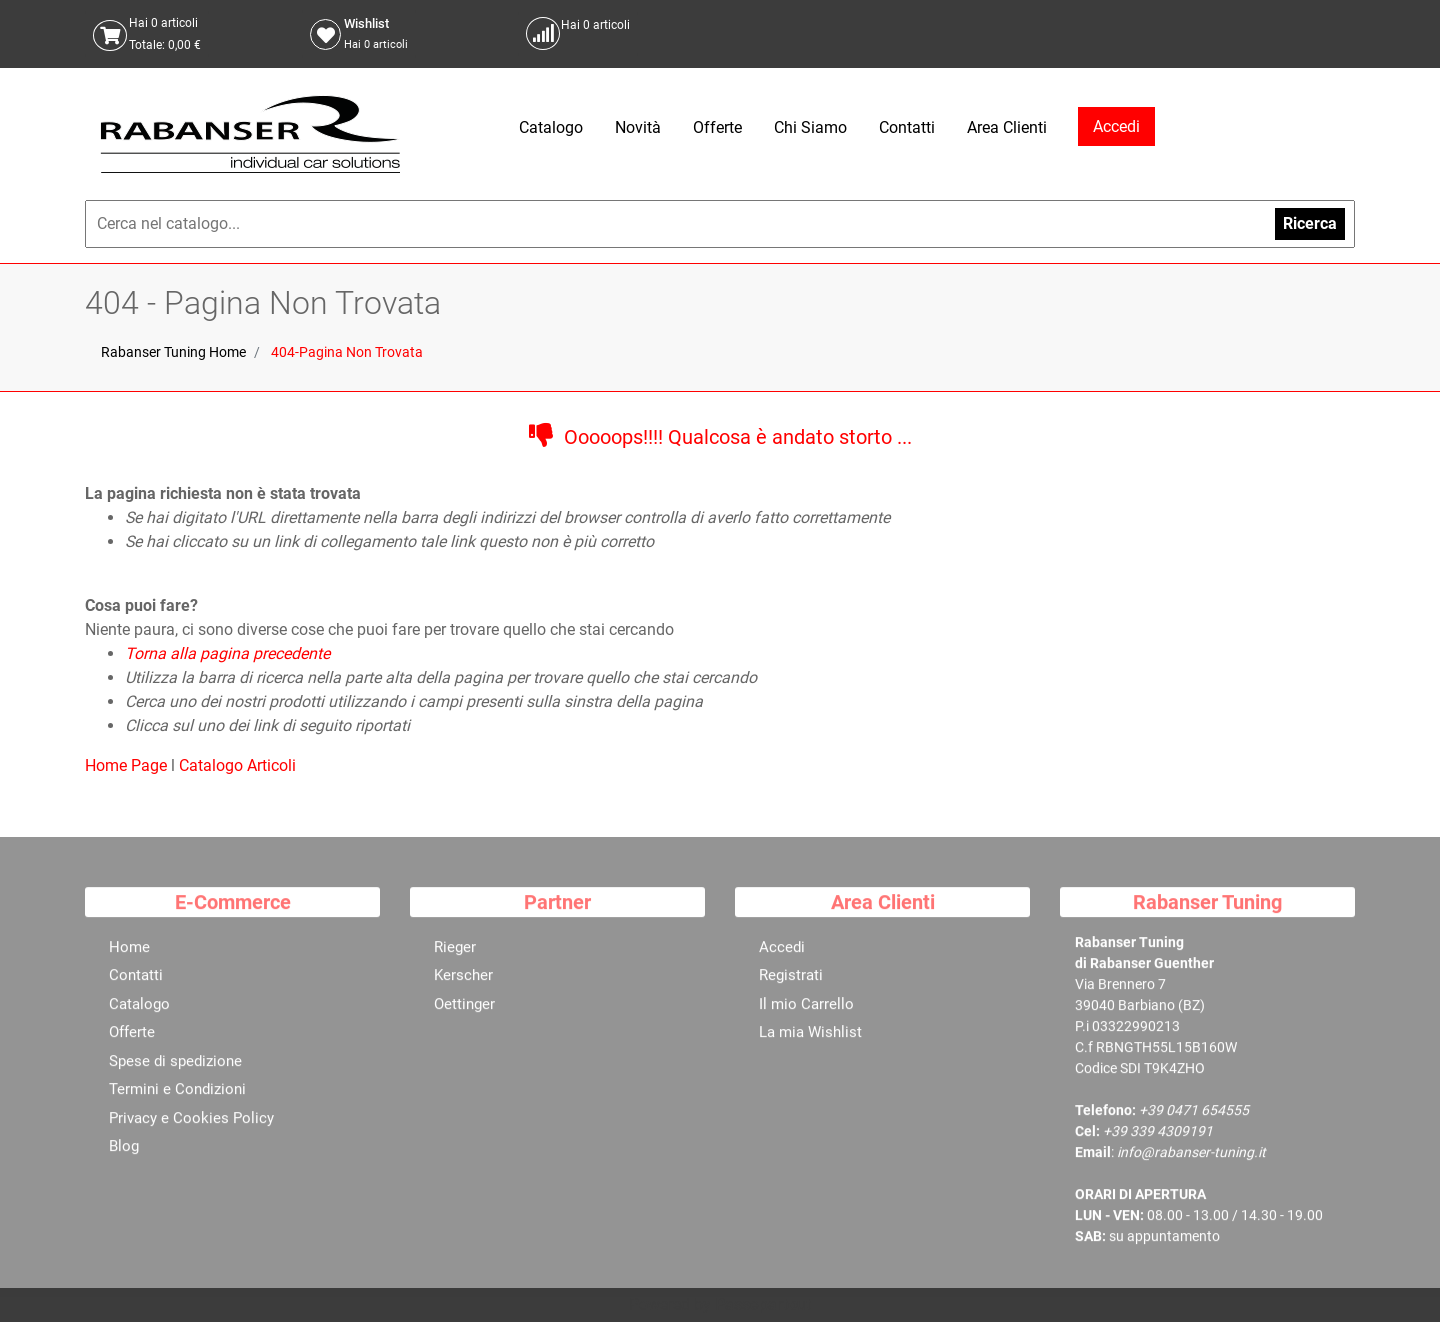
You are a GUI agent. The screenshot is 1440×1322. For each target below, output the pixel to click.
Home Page (128, 765)
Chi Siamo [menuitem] (810, 127)
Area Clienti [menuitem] (1007, 127)
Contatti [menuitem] (907, 127)
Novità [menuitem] (638, 127)
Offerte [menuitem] (717, 127)
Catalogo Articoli (237, 765)
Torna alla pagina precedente (227, 653)
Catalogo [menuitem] (551, 127)
